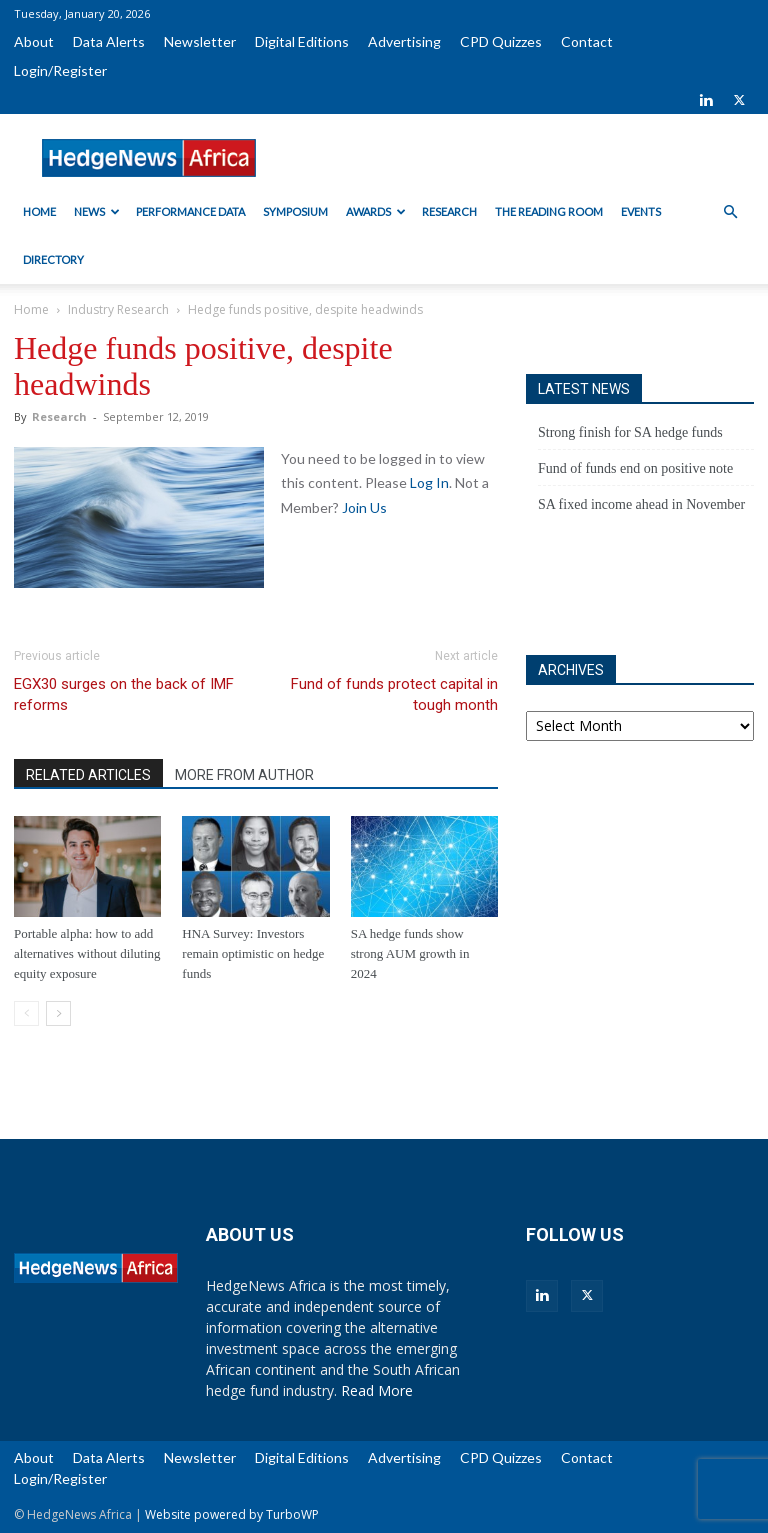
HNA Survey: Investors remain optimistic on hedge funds (253, 953)
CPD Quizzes (501, 41)
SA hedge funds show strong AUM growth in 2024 (410, 953)
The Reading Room (549, 211)
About (34, 41)
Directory (53, 259)
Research (449, 211)
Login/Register (60, 70)
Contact (587, 41)
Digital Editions (302, 41)
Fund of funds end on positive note (635, 468)
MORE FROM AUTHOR (244, 775)
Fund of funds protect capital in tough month (394, 694)
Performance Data (190, 211)
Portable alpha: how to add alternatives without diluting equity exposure (87, 953)
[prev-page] (26, 1013)
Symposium (295, 211)
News (97, 211)
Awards (376, 211)
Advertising (404, 41)
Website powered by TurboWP (232, 1514)
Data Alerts (109, 41)
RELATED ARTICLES (88, 775)
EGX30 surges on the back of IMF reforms (124, 694)
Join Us (364, 507)
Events (641, 211)
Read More (377, 1390)
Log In (429, 482)
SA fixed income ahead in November (641, 504)
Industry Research (118, 309)
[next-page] (58, 1013)
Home (39, 211)
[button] (730, 212)
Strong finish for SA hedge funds (630, 432)
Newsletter (200, 41)
